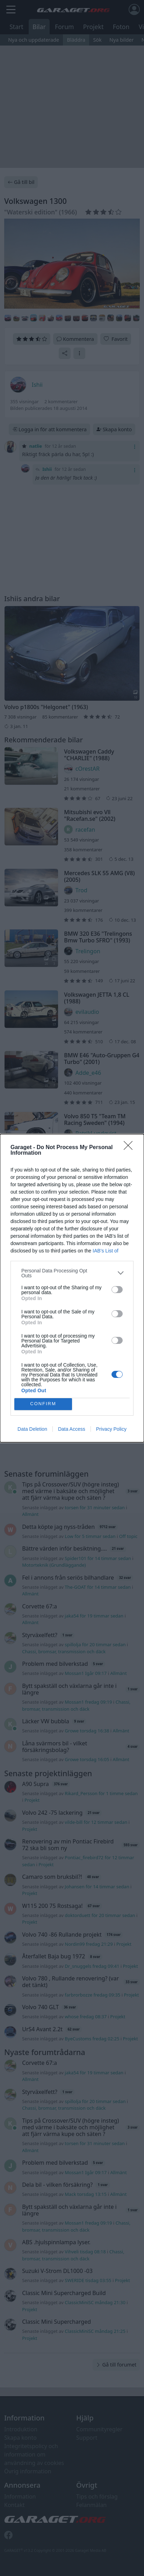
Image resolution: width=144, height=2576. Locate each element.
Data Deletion (32, 1429)
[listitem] (72, 1273)
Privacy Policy (111, 1429)
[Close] (130, 1147)
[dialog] (72, 1288)
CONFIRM (43, 1404)
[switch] (117, 1289)
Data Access (71, 1429)
